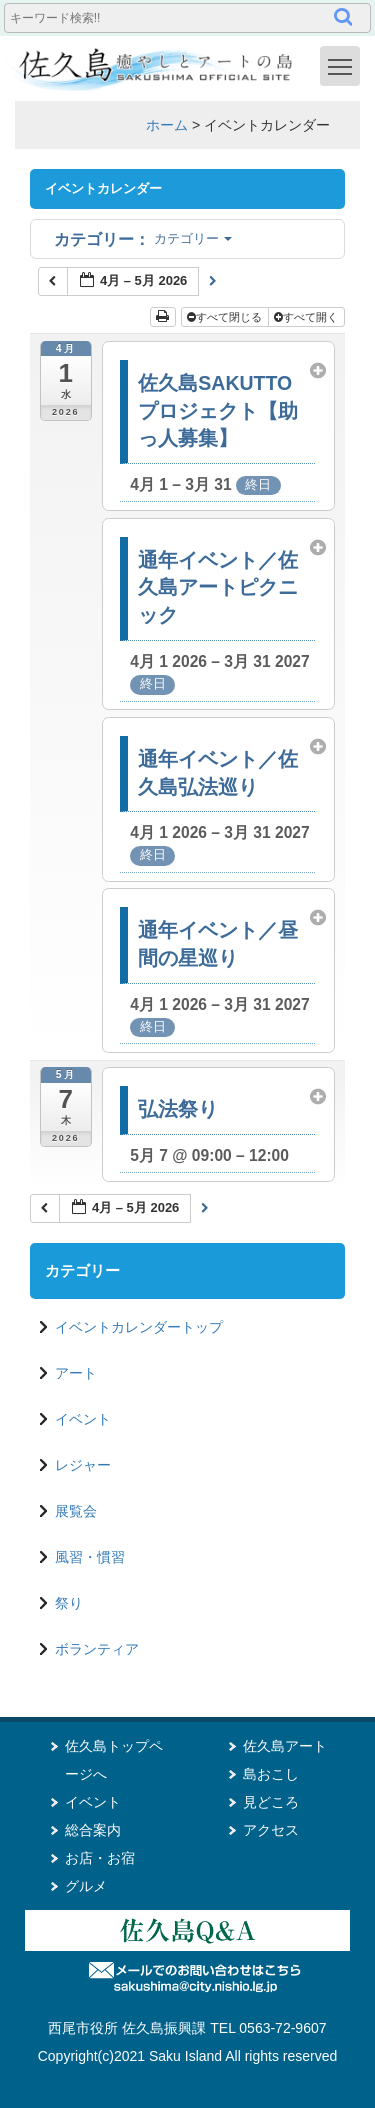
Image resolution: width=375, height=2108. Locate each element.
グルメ (86, 1886)
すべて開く (307, 317)
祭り (69, 1603)
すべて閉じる (226, 317)
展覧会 (76, 1511)
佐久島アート (285, 1746)
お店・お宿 (100, 1858)
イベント (83, 1419)
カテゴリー (143, 238)
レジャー (83, 1465)
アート (76, 1373)
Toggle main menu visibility (344, 65)
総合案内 (93, 1830)
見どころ (271, 1802)
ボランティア (97, 1649)
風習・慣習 (90, 1557)
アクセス (271, 1830)
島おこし (271, 1774)
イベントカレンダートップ (139, 1327)
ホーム (167, 125)
